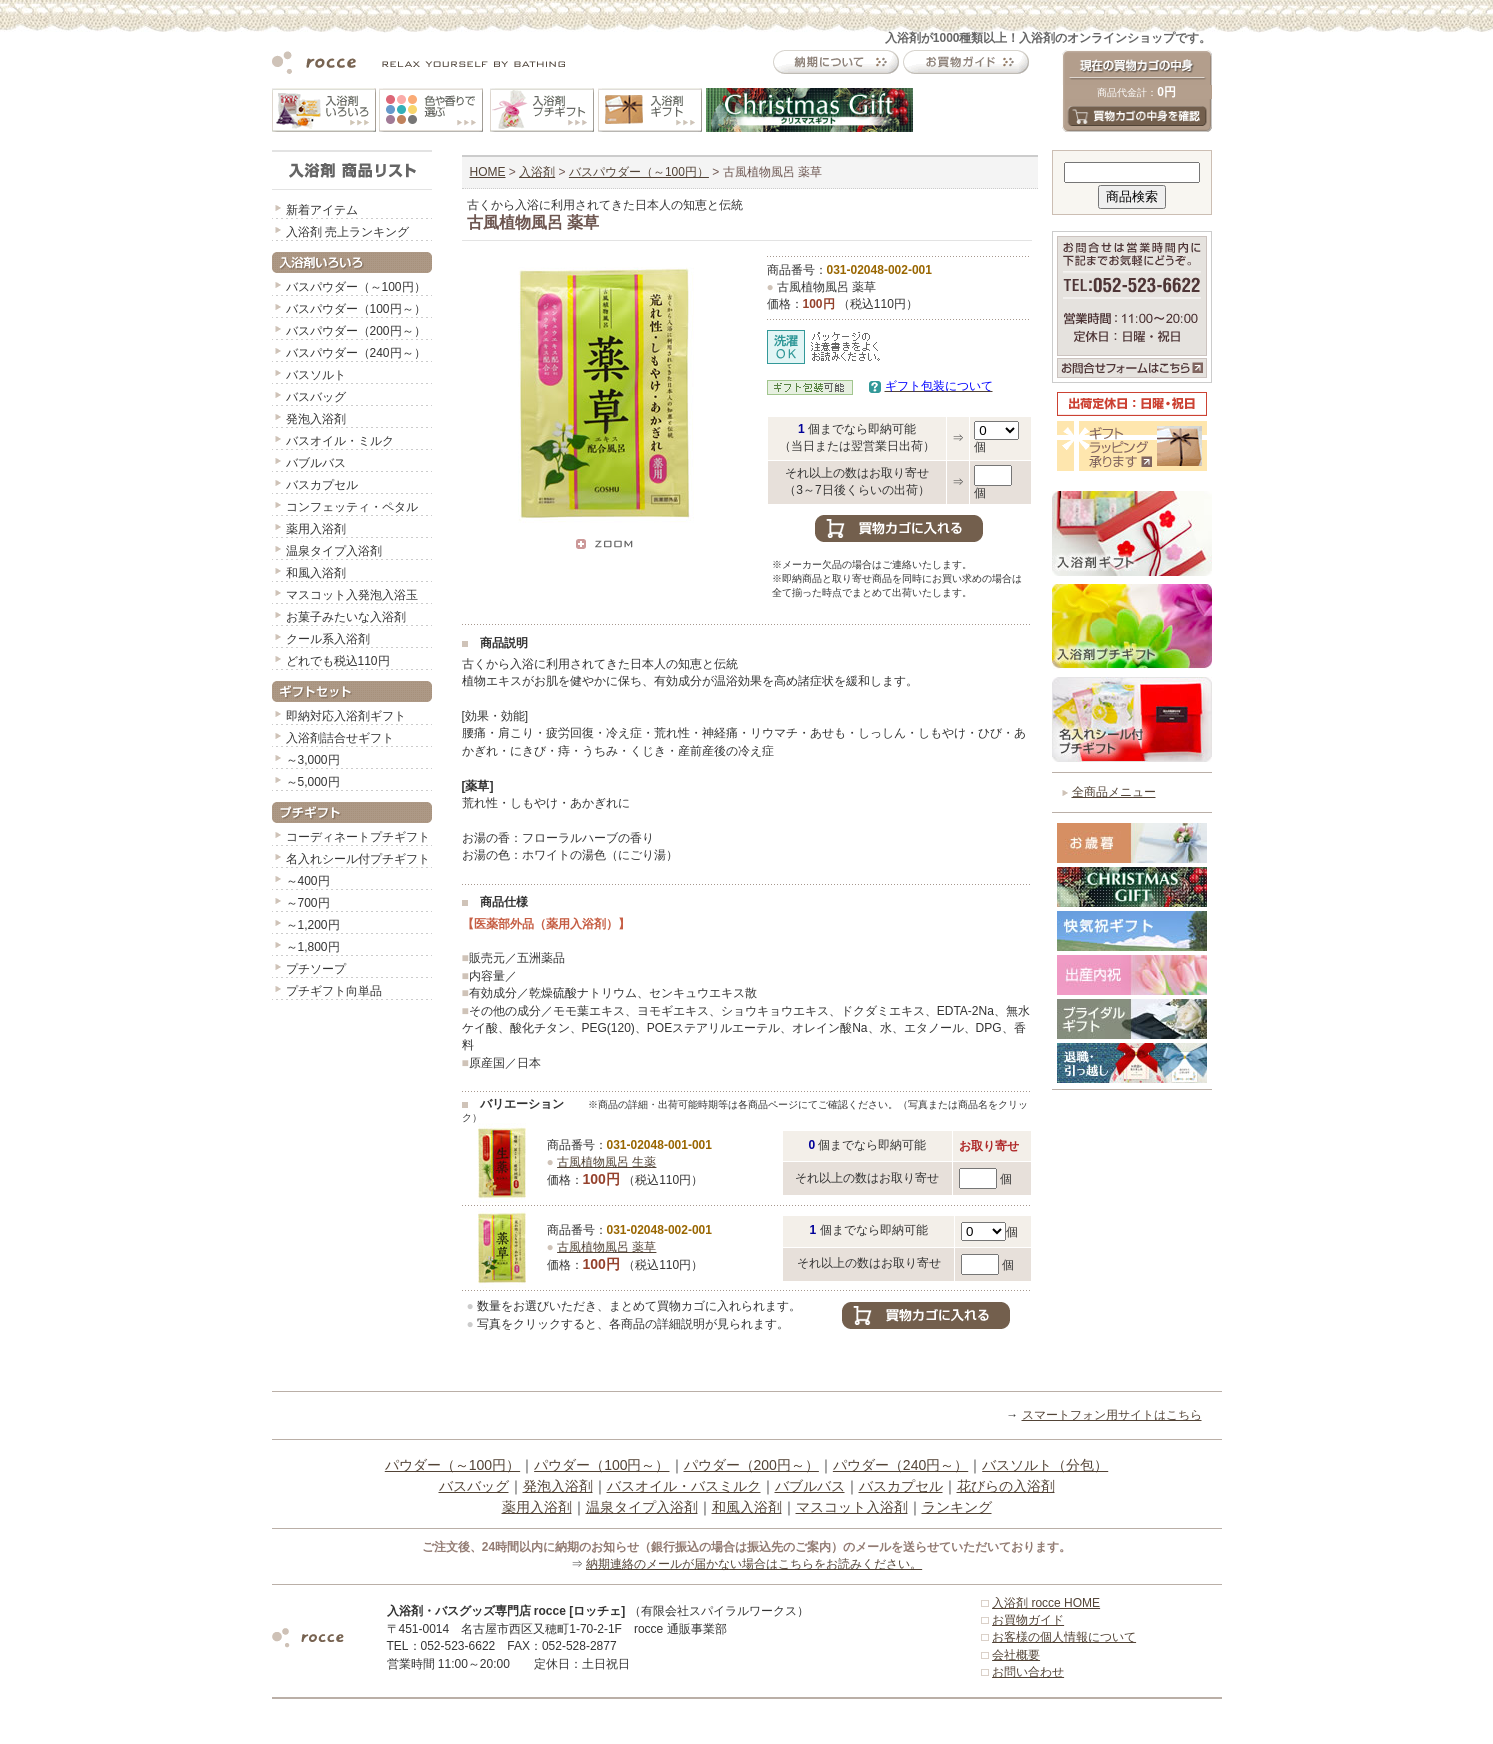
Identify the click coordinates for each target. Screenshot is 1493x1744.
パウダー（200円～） (751, 1465)
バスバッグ (316, 397)
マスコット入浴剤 (852, 1507)
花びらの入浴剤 (1006, 1486)
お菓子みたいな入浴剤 (346, 617)
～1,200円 (313, 925)
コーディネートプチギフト (358, 837)
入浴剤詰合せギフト (340, 738)
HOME (488, 172)
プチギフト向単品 (334, 991)
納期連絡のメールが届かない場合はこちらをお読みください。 (754, 1564)
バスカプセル (322, 485)
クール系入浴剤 (328, 639)
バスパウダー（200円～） (356, 331)
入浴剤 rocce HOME (1046, 1603)
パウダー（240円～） (900, 1465)
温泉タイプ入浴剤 (334, 551)
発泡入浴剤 (316, 419)
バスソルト (316, 375)
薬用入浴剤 (316, 529)
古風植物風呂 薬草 (606, 1247)
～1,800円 (313, 947)
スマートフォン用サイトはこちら (1112, 1415)
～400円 (308, 881)
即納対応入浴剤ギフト (346, 716)
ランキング (957, 1507)
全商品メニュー (1114, 792)
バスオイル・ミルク (340, 441)
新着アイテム (322, 210)
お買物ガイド (1028, 1620)
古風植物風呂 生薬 (606, 1162)
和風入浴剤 (316, 573)
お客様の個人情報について (1064, 1637)
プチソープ (316, 969)
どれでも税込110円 (338, 661)
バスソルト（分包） (1045, 1465)
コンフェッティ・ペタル (352, 507)
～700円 (308, 903)
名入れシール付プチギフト (358, 859)
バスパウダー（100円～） (356, 309)
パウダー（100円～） (601, 1465)
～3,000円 (313, 760)
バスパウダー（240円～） (356, 353)
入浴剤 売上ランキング (347, 232)
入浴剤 (537, 172)
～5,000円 (313, 782)
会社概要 (1016, 1655)
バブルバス (316, 463)
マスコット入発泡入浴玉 (352, 595)
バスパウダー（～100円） (356, 287)
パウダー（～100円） (452, 1465)
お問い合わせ (1028, 1672)
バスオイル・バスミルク (684, 1486)
